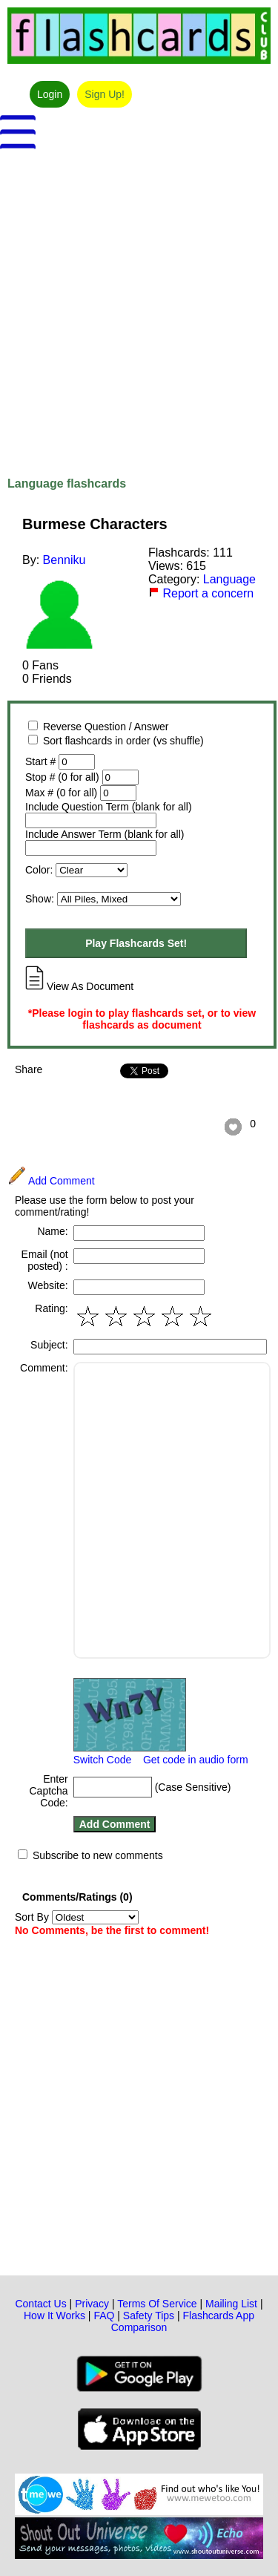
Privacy (92, 2304)
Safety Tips (148, 2315)
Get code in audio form (195, 1760)
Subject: (49, 1345)
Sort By (77, 1917)
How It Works (54, 2315)
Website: (47, 1285)
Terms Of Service (156, 2304)
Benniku (64, 560)
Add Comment (51, 1181)
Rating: (51, 1308)
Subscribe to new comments (98, 1855)
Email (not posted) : (44, 1260)
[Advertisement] (139, 304)
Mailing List (231, 2304)
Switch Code (102, 1760)
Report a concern (201, 593)
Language (229, 579)
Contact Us (40, 2304)
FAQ (103, 2315)
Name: (52, 1231)
